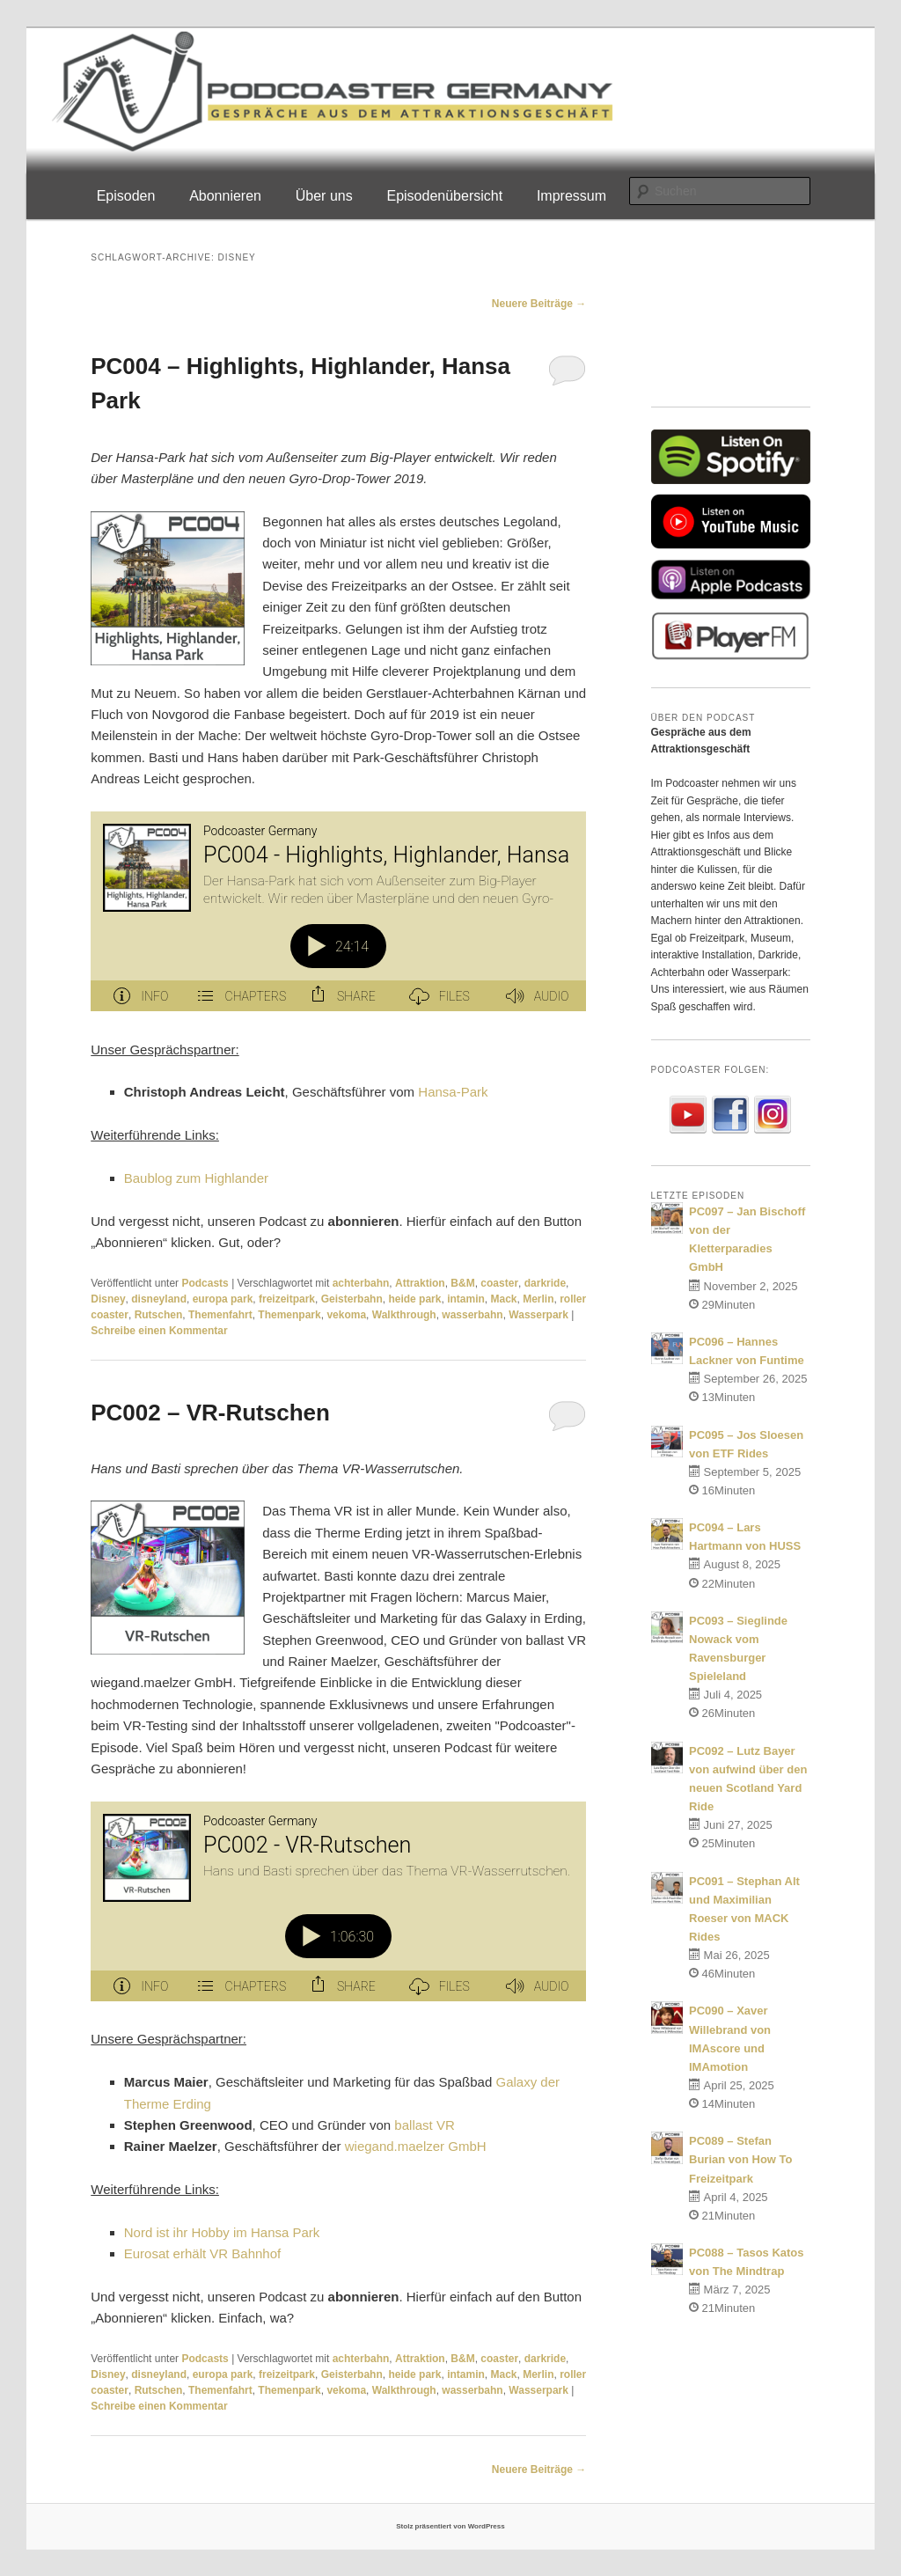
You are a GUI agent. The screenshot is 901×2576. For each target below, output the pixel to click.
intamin (466, 1299)
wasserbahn (472, 1315)
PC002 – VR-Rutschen (210, 1412)
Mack (503, 1299)
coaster (499, 1283)
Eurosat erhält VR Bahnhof (202, 2253)
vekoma (346, 1315)
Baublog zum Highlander (196, 1178)
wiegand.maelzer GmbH (416, 2146)
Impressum (571, 195)
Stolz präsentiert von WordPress (450, 2526)
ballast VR (424, 2124)
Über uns (324, 195)
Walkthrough (404, 1315)
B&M (462, 1283)
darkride (545, 1283)
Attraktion (420, 1283)
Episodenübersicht (444, 195)
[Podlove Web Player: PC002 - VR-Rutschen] (338, 1901)
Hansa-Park (452, 1091)
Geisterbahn (352, 1299)
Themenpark (289, 1315)
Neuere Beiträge (539, 303)
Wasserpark (538, 1315)
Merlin (538, 1299)
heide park (414, 1299)
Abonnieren (225, 195)
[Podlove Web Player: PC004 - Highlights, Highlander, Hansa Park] (338, 911)
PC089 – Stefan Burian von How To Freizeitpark (740, 2159)
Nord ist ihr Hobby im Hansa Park (222, 2232)
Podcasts (204, 1283)
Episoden (126, 195)
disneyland (159, 1299)
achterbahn (361, 1283)
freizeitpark (287, 1299)
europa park (223, 1299)
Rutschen (159, 1315)
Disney (108, 1299)
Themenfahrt (220, 1315)
